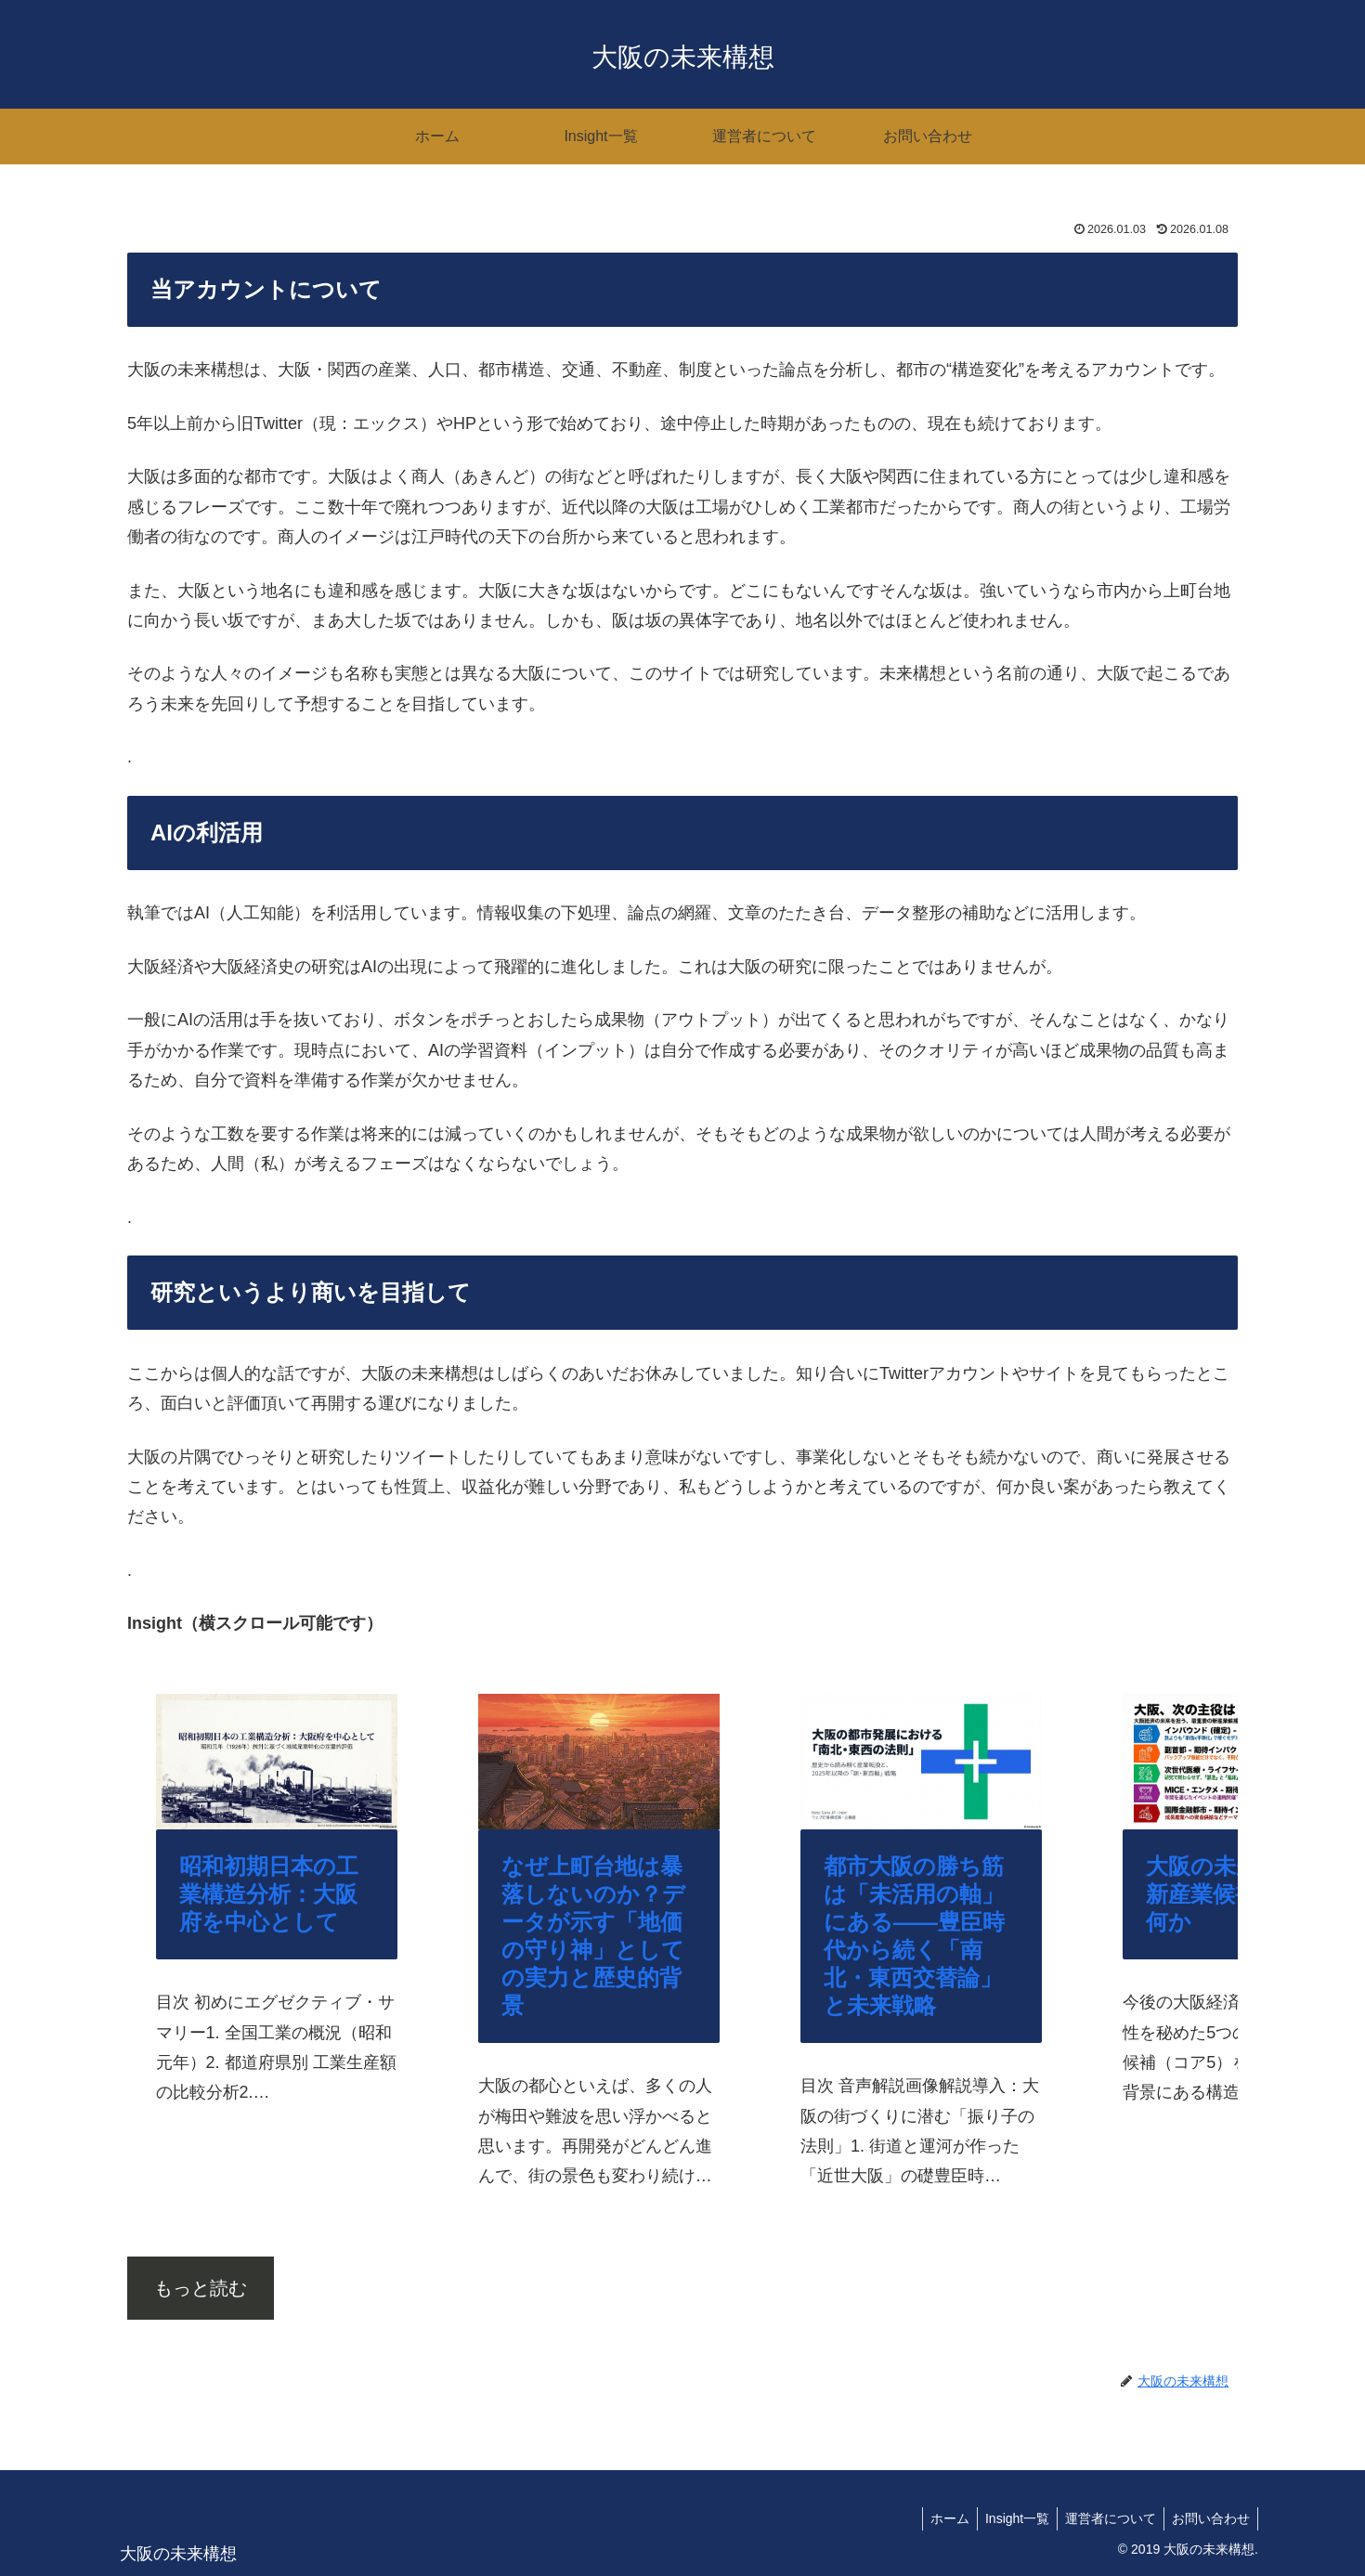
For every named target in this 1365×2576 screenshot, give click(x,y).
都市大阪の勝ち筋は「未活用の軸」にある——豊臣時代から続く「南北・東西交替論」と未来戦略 (914, 1936)
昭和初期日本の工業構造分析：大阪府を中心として (268, 1894)
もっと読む (200, 2288)
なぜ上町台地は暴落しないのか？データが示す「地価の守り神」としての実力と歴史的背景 (593, 1936)
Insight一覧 (1008, 2518)
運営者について (1105, 2518)
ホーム (936, 2518)
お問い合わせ (1209, 2518)
